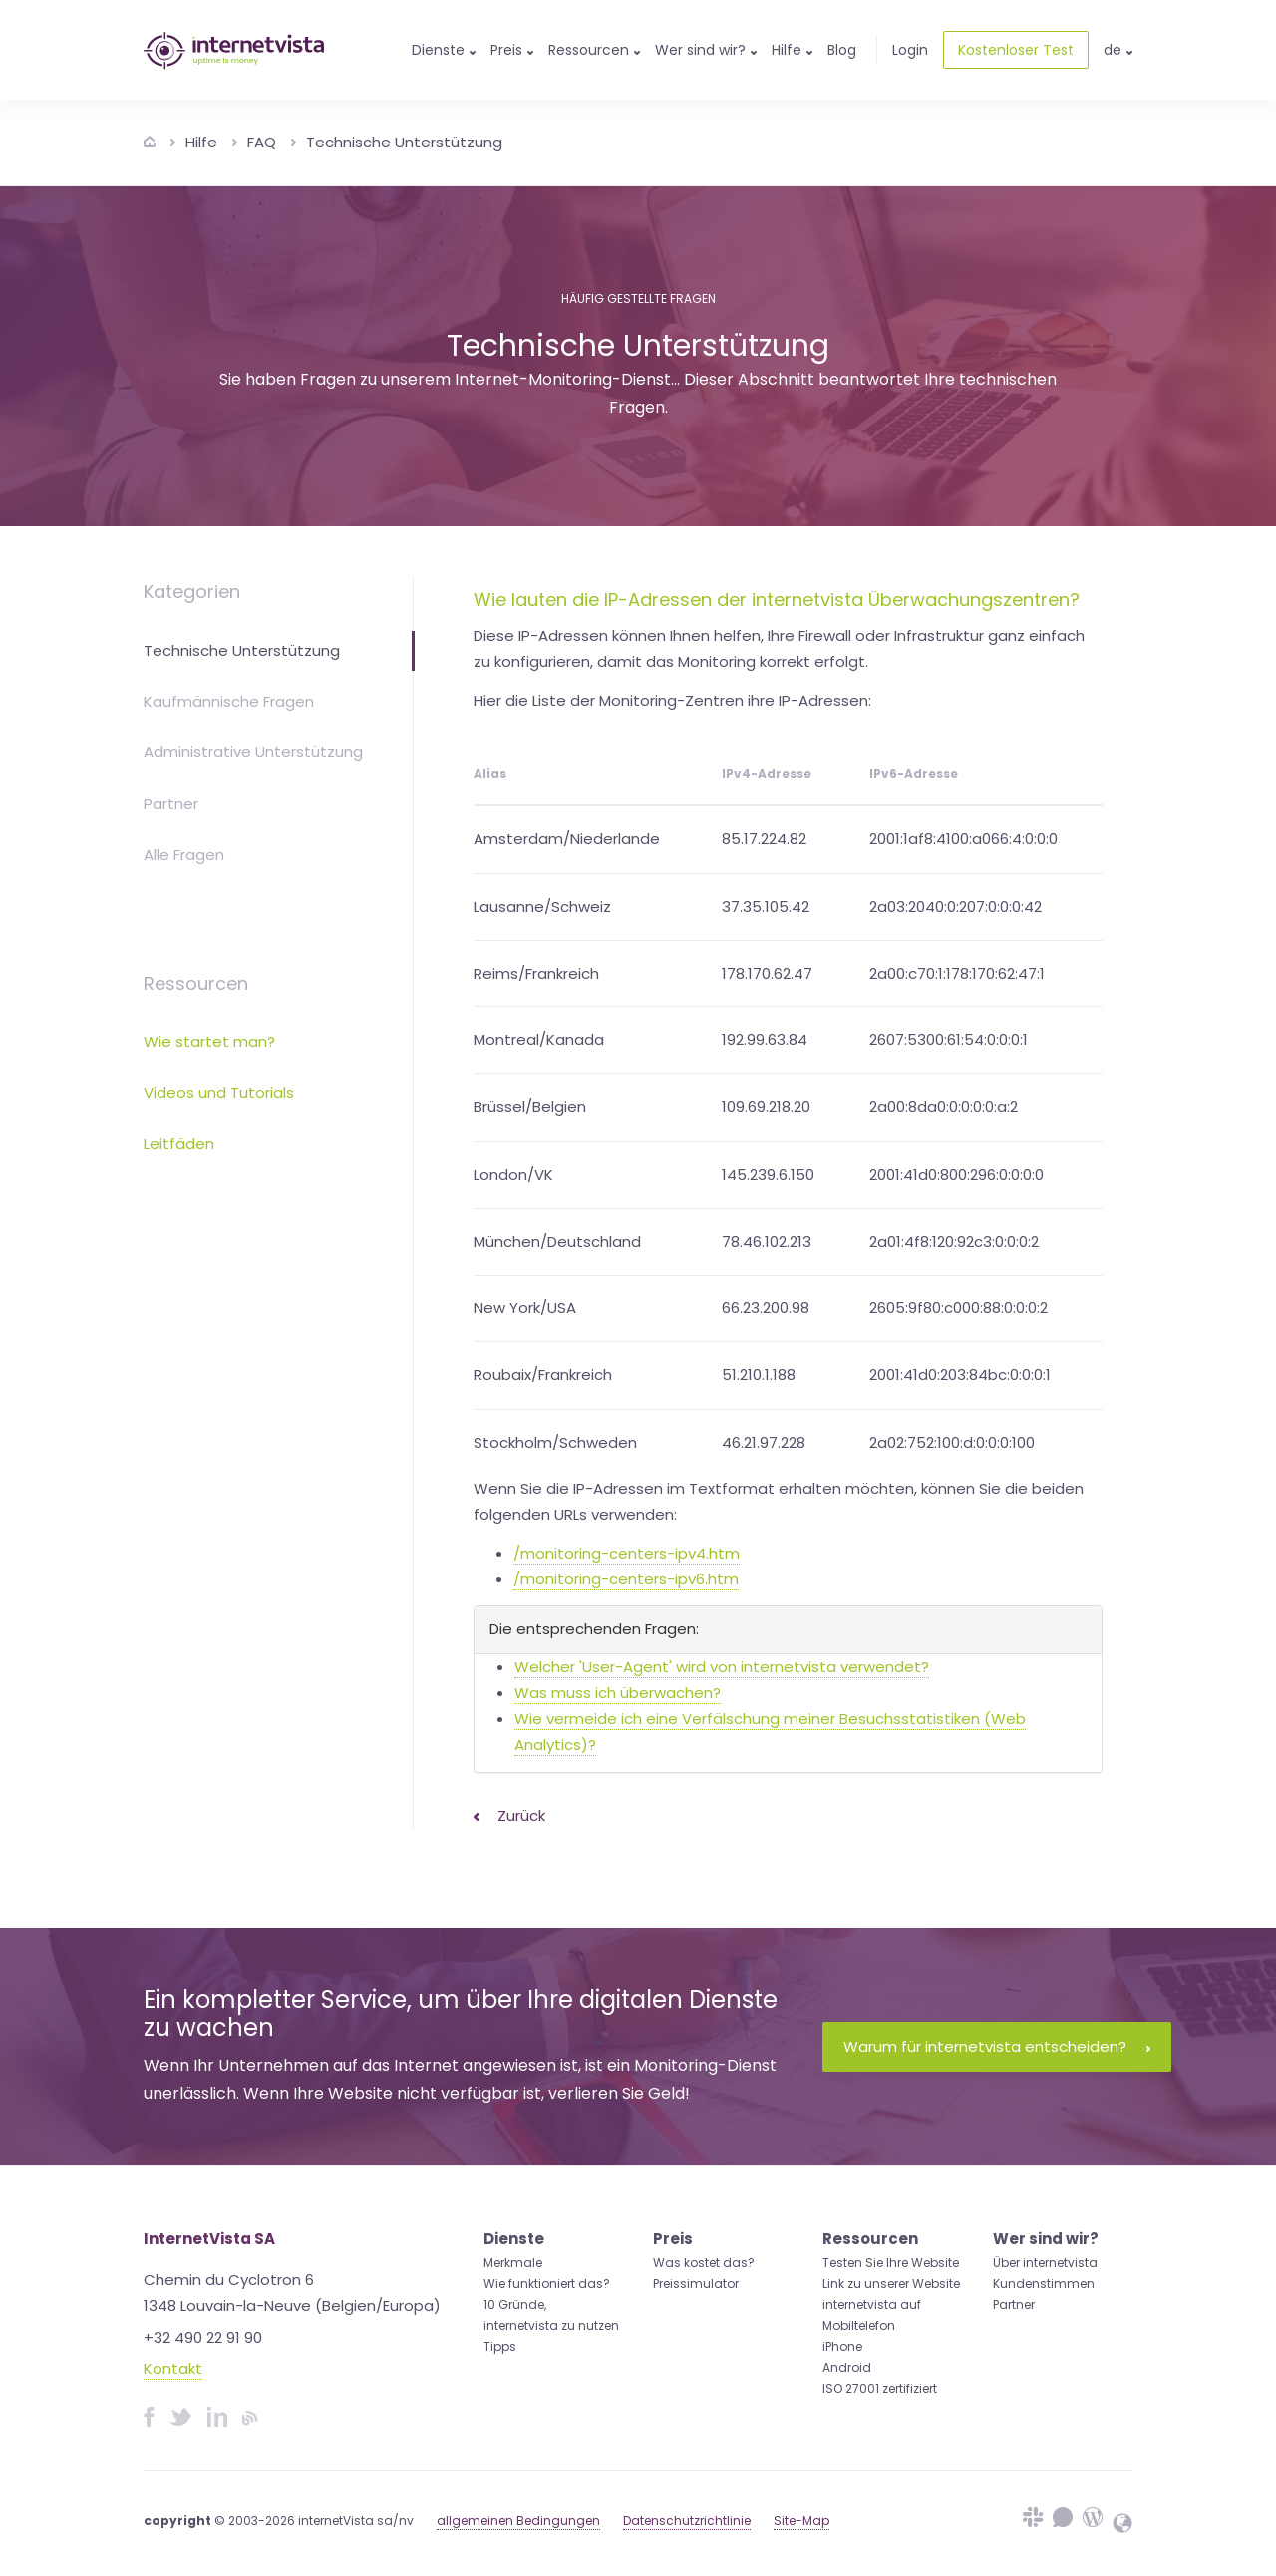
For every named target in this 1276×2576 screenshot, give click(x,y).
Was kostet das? (704, 2262)
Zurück (509, 1815)
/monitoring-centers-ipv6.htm (626, 1579)
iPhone (842, 2346)
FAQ (261, 142)
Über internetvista (1045, 2262)
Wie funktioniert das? (546, 2283)
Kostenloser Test (1016, 50)
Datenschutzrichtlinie (687, 2520)
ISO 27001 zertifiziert (879, 2388)
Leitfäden (179, 1143)
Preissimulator (696, 2283)
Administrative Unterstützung (253, 751)
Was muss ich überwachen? (617, 1692)
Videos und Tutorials (219, 1092)
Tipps (499, 2346)
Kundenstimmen (1044, 2283)
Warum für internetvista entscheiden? (996, 2046)
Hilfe (201, 142)
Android (846, 2367)
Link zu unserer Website (891, 2283)
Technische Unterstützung (404, 142)
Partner (171, 803)
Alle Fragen (184, 854)
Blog (841, 50)
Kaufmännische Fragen (229, 701)
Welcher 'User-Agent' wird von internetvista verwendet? (721, 1666)
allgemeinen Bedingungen (518, 2520)
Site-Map (801, 2520)
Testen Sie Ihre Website (890, 2262)
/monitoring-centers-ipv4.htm (626, 1553)
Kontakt (173, 2368)
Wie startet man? (209, 1041)
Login (910, 50)
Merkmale (512, 2262)
